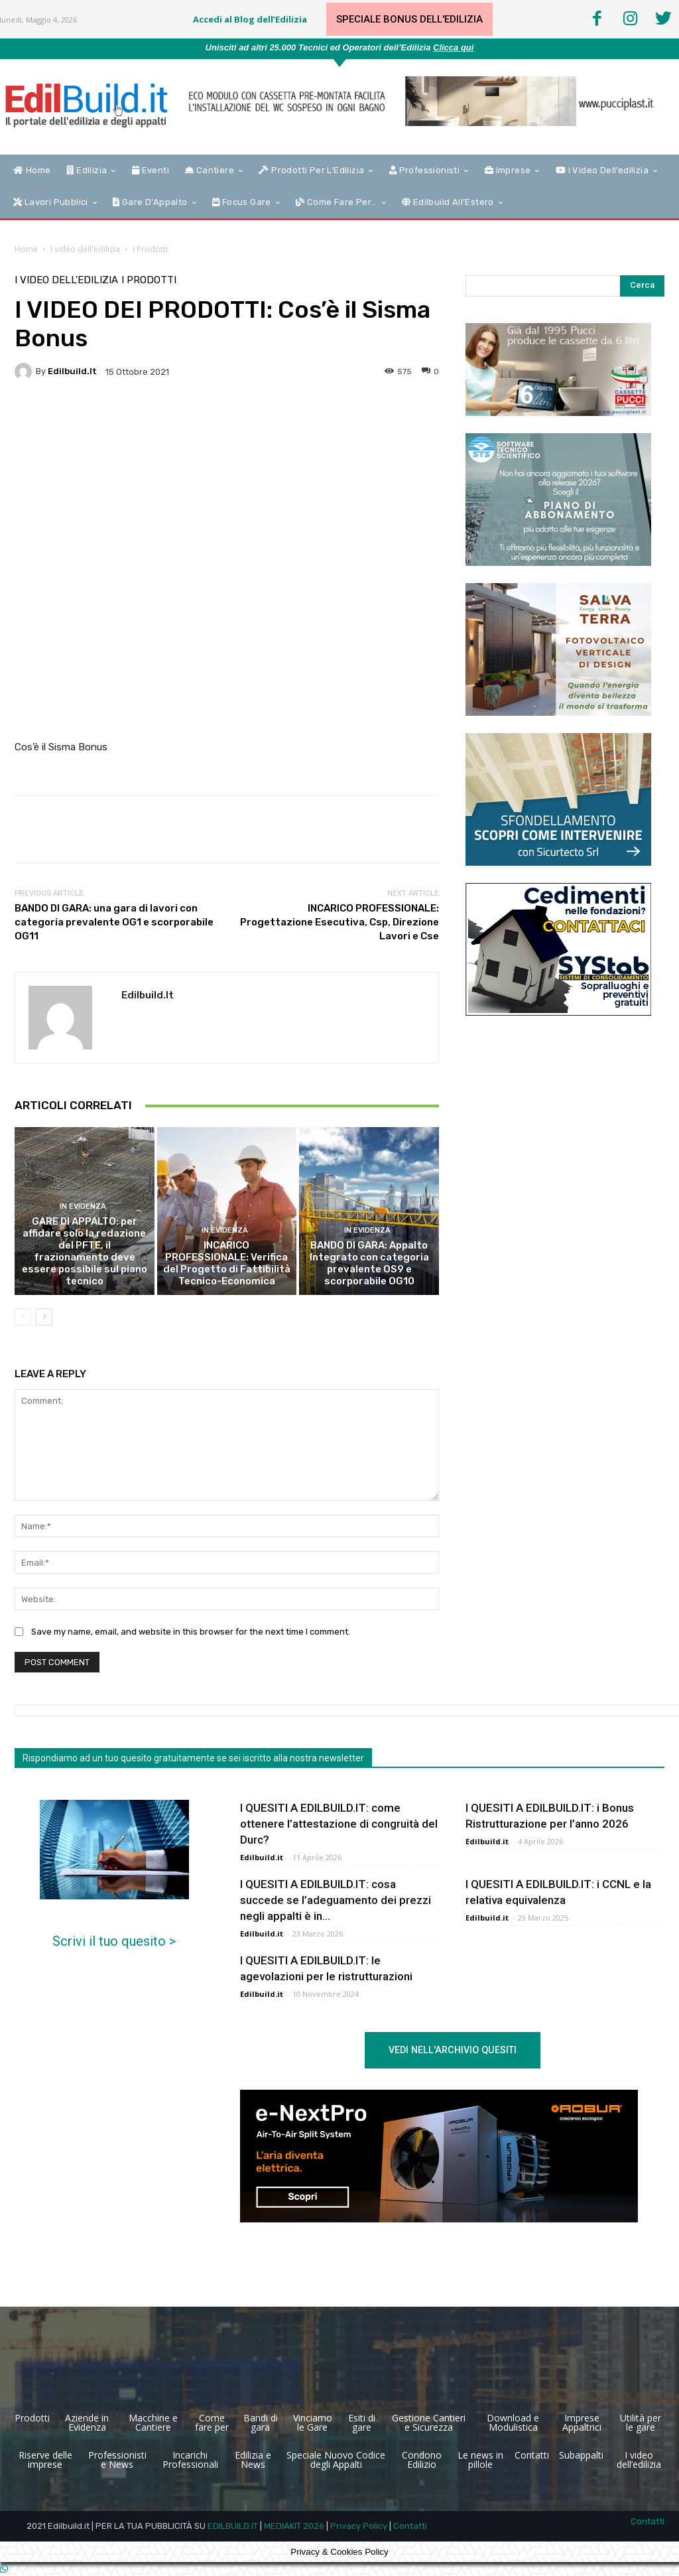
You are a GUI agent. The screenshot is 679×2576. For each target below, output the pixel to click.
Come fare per (212, 2422)
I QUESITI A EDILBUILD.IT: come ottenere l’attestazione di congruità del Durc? (339, 1823)
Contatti (532, 2455)
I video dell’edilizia (639, 2460)
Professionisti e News (117, 2460)
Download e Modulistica (513, 2422)
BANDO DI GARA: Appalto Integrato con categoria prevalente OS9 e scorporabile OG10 (369, 1263)
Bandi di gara (260, 2422)
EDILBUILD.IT (233, 2526)
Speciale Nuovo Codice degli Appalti (335, 2460)
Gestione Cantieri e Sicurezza (428, 2422)
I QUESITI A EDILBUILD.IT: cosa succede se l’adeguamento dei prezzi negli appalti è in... (335, 1900)
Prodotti (32, 2417)
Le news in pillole (480, 2460)
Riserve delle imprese (45, 2460)
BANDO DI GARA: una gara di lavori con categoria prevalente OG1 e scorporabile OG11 (114, 922)
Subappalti (581, 2455)
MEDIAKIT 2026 (294, 2526)
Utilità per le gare (640, 2422)
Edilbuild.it (72, 371)
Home (26, 249)
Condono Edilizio (422, 2460)
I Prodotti (150, 249)
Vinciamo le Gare (312, 2422)
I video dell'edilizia (85, 249)
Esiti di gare (361, 2422)
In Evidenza (83, 1206)
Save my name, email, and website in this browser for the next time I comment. (190, 1632)
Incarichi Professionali (190, 2460)
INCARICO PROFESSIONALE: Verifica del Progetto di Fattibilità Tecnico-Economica (226, 1263)
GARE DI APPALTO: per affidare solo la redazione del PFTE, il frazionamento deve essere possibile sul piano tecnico (84, 1251)
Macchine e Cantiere (153, 2422)
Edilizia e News (253, 2460)
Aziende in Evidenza (87, 2422)
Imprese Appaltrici (581, 2422)
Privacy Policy (358, 2526)
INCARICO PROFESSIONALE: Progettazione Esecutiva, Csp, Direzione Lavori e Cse (339, 922)
